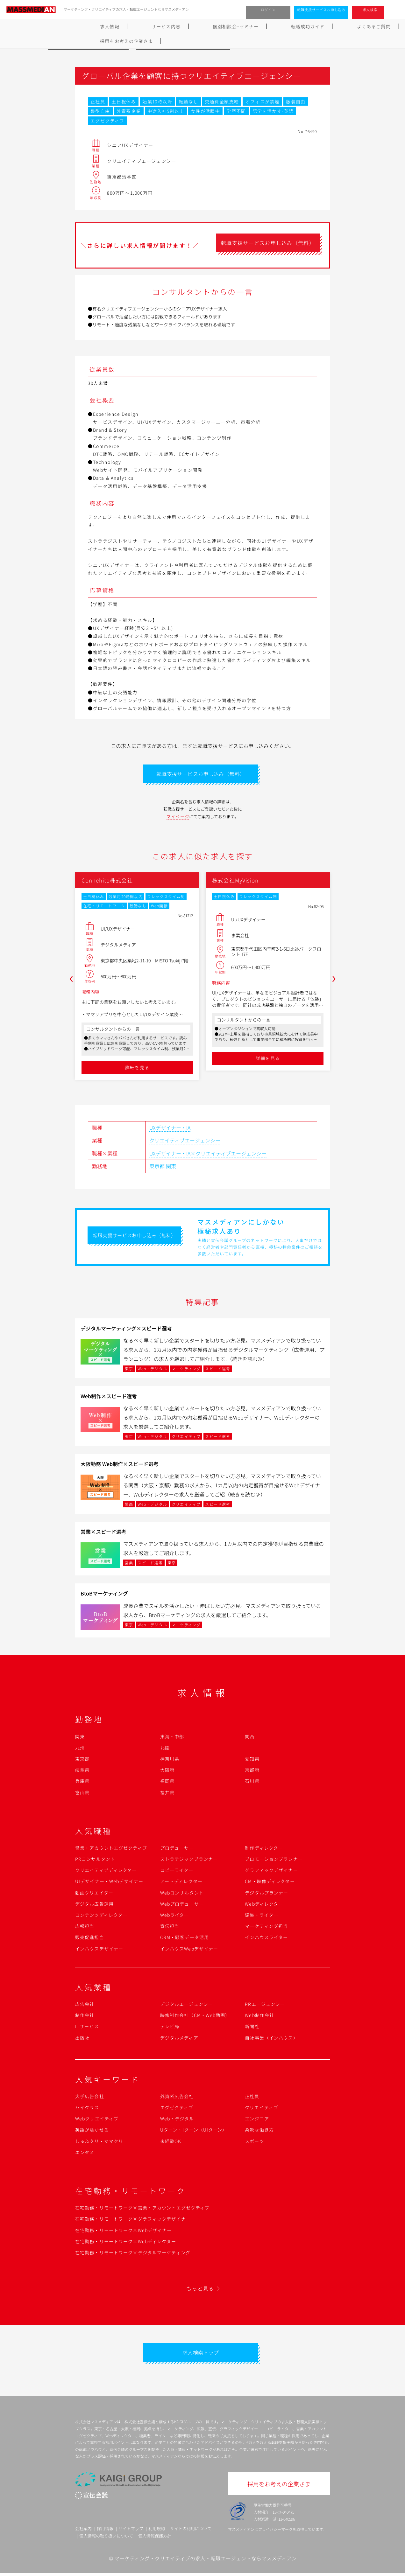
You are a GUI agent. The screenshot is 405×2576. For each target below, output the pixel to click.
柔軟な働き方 (259, 2131)
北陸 (165, 1749)
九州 (80, 1749)
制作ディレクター (264, 1849)
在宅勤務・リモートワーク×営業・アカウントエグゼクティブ (142, 2209)
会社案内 (83, 2531)
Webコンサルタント (182, 1894)
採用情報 (105, 2531)
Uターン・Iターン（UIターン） (193, 2131)
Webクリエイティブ (96, 2120)
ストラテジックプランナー (189, 1860)
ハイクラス (87, 2109)
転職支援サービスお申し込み (321, 9)
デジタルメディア (179, 2039)
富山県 (82, 1794)
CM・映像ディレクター (270, 1883)
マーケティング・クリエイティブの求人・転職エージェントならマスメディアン (205, 2561)
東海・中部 (172, 1738)
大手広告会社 (89, 2098)
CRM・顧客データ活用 (184, 1939)
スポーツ (254, 2143)
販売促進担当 (89, 1939)
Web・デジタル (177, 2120)
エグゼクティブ (177, 2109)
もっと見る (200, 2290)
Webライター (174, 1916)
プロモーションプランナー (273, 1860)
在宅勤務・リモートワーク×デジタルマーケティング (132, 2254)
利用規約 (156, 2531)
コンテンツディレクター (101, 1916)
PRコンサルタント (95, 1860)
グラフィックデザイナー (271, 1871)
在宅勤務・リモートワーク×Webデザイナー (123, 2232)
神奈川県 (169, 1760)
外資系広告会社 (177, 2098)
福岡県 (167, 1782)
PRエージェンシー (265, 2005)
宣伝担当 (169, 1927)
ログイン (268, 9)
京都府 (252, 1771)
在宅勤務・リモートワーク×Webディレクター (125, 2243)
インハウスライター (266, 1939)
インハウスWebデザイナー (189, 1950)
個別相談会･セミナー (163, 26)
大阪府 (167, 1771)
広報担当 (84, 1927)
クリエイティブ (261, 2109)
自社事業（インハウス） (271, 2039)
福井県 (167, 1794)
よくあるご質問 (268, 26)
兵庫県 (82, 1782)
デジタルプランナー (266, 1894)
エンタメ (84, 2154)
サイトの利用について (190, 2531)
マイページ (178, 818)
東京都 (157, 1167)
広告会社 (84, 2005)
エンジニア (257, 2120)
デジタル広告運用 (94, 1905)
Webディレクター (264, 1905)
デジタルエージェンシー (186, 2005)
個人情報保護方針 (154, 2539)
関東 (171, 1167)
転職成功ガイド (219, 26)
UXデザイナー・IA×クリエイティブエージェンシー (207, 1155)
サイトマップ (130, 2531)
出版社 (82, 2039)
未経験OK (170, 2143)
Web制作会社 (259, 2017)
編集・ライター (261, 1916)
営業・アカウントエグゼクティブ (111, 1849)
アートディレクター (181, 1883)
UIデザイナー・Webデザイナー (109, 1883)
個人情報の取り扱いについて (106, 2539)
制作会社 (84, 2017)
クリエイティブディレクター (106, 1871)
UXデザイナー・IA (169, 1129)
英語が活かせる (92, 2131)
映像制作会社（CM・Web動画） (195, 2017)
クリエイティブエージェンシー (184, 1142)
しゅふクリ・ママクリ (99, 2143)
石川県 (252, 1782)
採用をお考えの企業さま (327, 26)
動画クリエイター (94, 1894)
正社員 (252, 2098)
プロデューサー (177, 1849)
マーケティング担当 (266, 1927)
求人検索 (370, 9)
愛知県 (252, 1760)
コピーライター (177, 1871)
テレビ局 (169, 2028)
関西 (249, 1738)
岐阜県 (82, 1771)
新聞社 (252, 2028)
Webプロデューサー (182, 1905)
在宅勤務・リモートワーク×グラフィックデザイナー (133, 2220)
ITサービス (87, 2028)
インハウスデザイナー (99, 1950)
